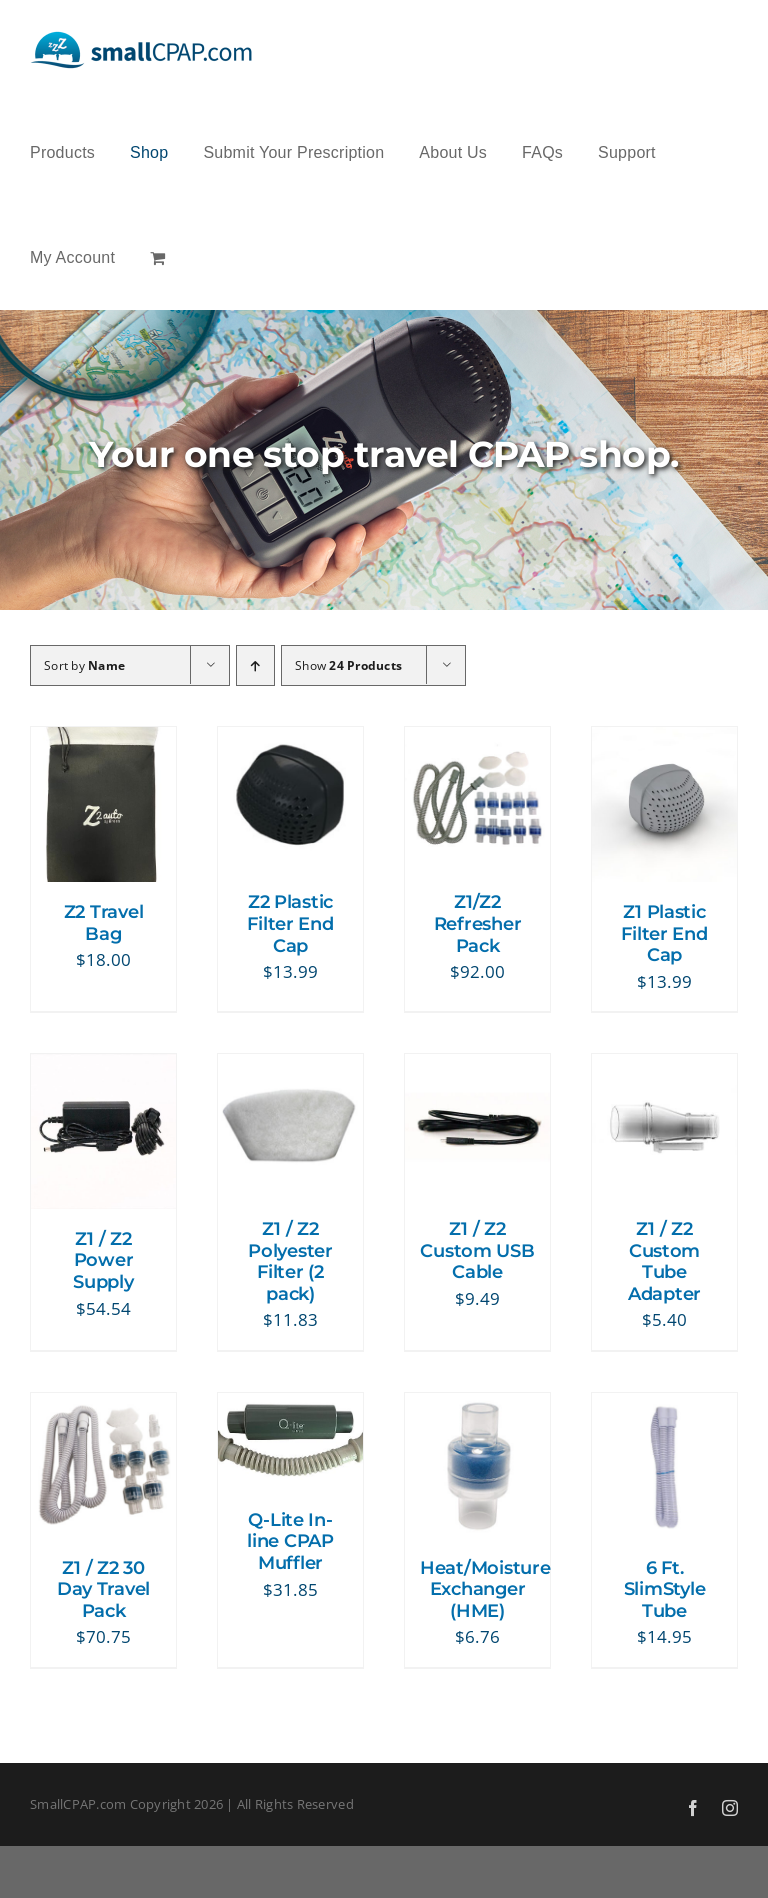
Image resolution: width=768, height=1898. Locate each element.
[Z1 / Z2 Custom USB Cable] (477, 1068)
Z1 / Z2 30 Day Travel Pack (103, 1589)
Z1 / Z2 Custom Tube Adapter (664, 1261)
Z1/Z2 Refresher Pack (478, 923)
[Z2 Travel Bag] (103, 741)
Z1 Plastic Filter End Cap (664, 933)
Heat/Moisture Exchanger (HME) (485, 1589)
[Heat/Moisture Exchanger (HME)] (477, 1407)
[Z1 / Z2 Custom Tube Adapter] (664, 1068)
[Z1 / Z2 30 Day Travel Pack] (103, 1407)
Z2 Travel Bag (104, 923)
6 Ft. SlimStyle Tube (665, 1589)
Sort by (84, 665)
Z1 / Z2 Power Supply (103, 1260)
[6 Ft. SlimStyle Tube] (664, 1407)
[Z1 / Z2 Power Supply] (103, 1068)
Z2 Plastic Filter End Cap (290, 923)
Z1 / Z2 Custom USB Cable (477, 1250)
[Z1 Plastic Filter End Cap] (664, 741)
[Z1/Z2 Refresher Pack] (477, 741)
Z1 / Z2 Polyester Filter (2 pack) (290, 1261)
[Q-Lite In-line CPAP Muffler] (290, 1407)
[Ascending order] (255, 665)
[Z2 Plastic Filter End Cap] (290, 741)
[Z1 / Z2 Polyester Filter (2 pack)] (290, 1068)
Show (348, 665)
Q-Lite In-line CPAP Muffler (290, 1541)
